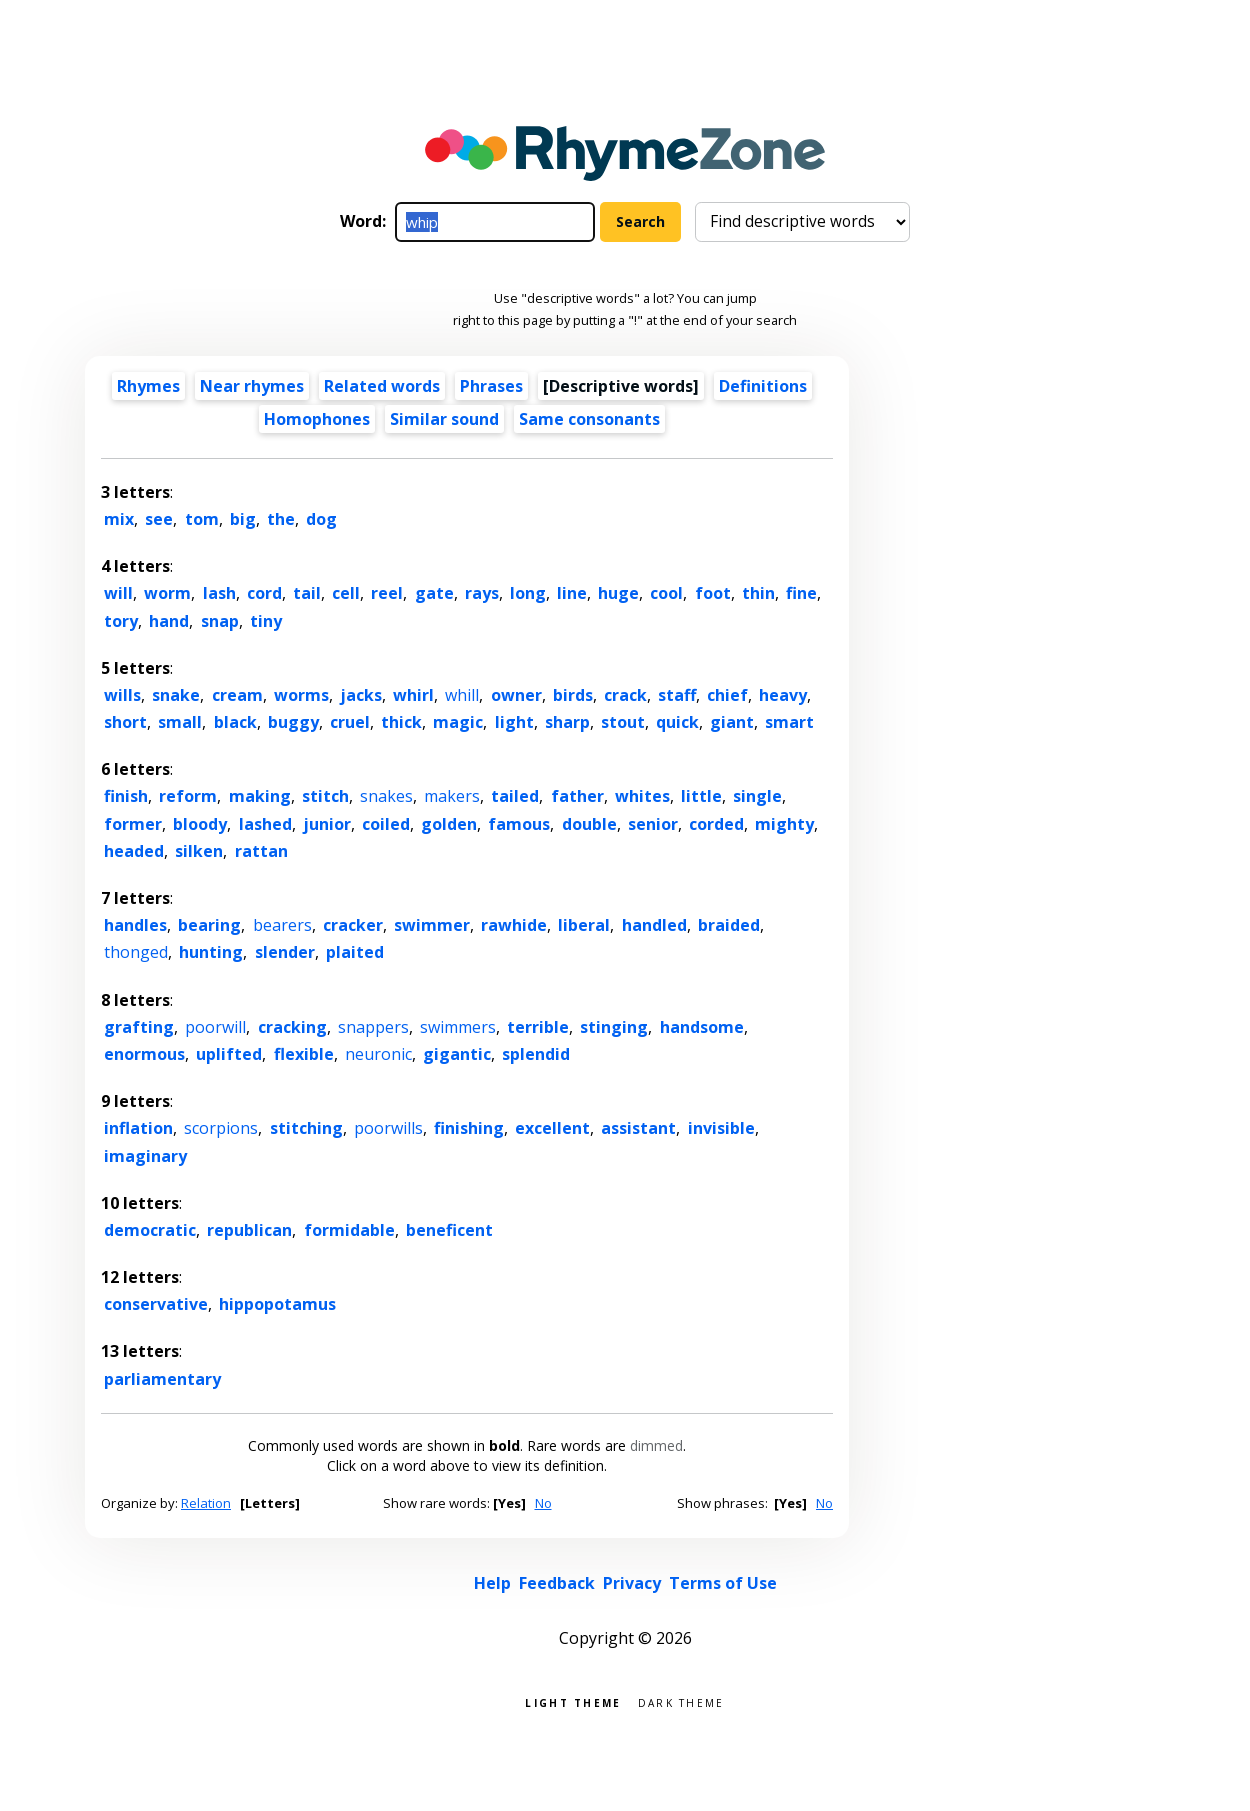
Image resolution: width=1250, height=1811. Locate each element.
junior (327, 824)
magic (458, 722)
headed (134, 851)
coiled (386, 824)
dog (321, 519)
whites (642, 796)
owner (516, 695)
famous (519, 824)
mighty (784, 824)
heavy (783, 695)
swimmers (458, 1027)
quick (677, 722)
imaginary (145, 1156)
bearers (282, 925)
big (243, 519)
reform (188, 796)
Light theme (573, 1701)
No (543, 1503)
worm (167, 593)
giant (732, 722)
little (701, 796)
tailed (515, 796)
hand (169, 621)
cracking (292, 1027)
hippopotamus (277, 1304)
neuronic (378, 1054)
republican (249, 1230)
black (235, 722)
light (514, 722)
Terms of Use (723, 1583)
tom (202, 519)
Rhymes (148, 386)
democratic (150, 1230)
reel (387, 593)
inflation (138, 1128)
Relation (206, 1503)
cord (264, 593)
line (572, 593)
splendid (536, 1054)
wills (122, 695)
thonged (136, 952)
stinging (614, 1027)
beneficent (449, 1230)
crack (625, 695)
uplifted (229, 1054)
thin (758, 593)
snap (220, 621)
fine (801, 593)
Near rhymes (252, 386)
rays (482, 593)
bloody (200, 824)
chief (727, 695)
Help (492, 1583)
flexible (304, 1054)
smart (789, 722)
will (118, 593)
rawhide (514, 925)
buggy (293, 722)
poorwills (388, 1128)
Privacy (632, 1583)
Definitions (763, 386)
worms (301, 695)
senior (653, 824)
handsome (702, 1027)
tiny (266, 621)
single (757, 796)
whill (462, 695)
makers (452, 796)
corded (716, 824)
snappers (373, 1027)
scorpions (221, 1128)
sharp (567, 722)
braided (729, 925)
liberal (584, 925)
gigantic (457, 1054)
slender (285, 952)
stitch (325, 796)
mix (119, 519)
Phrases (491, 386)
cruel (350, 722)
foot (713, 593)
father (577, 796)
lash (219, 593)
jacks (361, 695)
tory (121, 621)
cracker (353, 925)
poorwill (215, 1027)
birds (573, 695)
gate (434, 593)
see (159, 519)
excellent (552, 1128)
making (260, 796)
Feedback (557, 1583)
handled (654, 925)
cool (666, 593)
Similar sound (444, 419)
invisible (721, 1128)
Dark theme (681, 1701)
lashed (265, 824)
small (180, 722)
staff (677, 695)
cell (346, 593)
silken (199, 851)
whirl (413, 695)
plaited (355, 952)
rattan (261, 851)
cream (237, 695)
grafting (139, 1027)
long (528, 593)
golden (449, 824)
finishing (469, 1128)
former (133, 824)
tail (307, 593)
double (589, 824)
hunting (211, 952)
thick (401, 722)
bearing (209, 925)
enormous (144, 1054)
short (125, 722)
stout (623, 722)
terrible (538, 1027)
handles (135, 925)
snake (176, 695)
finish (126, 796)
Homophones (317, 419)
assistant (638, 1128)
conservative (156, 1304)
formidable (349, 1230)
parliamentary (162, 1379)
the (281, 519)
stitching (306, 1128)
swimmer (432, 925)
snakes (386, 796)
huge (618, 593)
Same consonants (589, 419)
